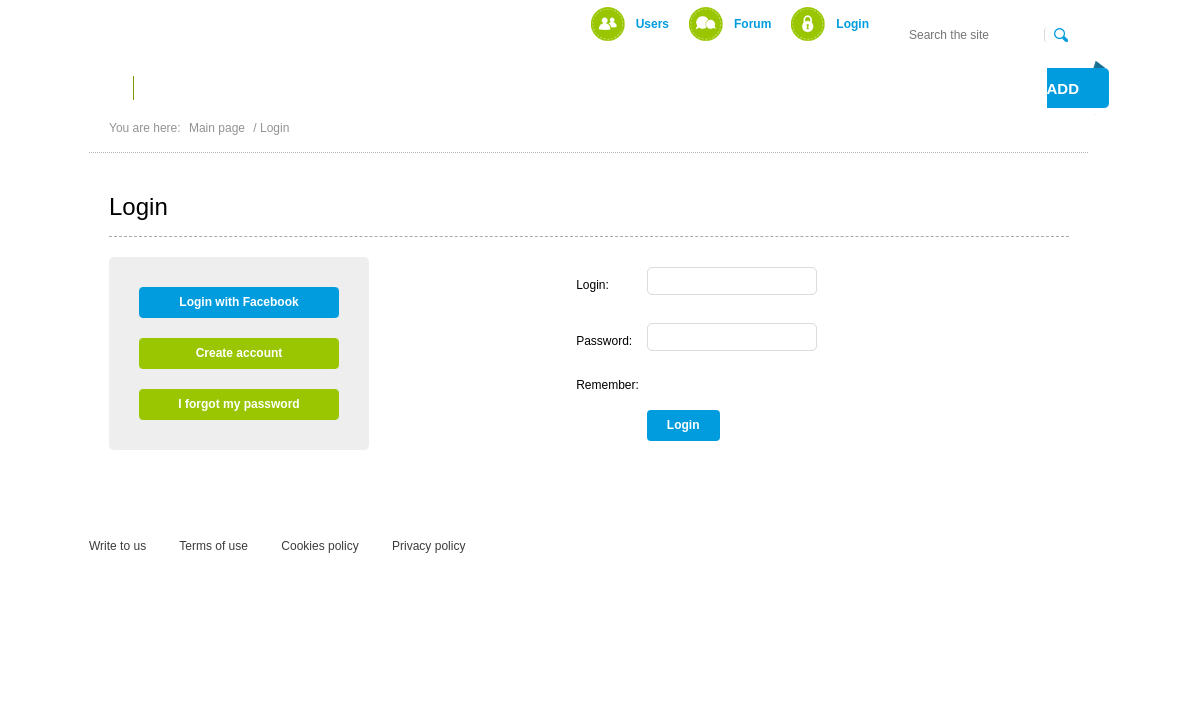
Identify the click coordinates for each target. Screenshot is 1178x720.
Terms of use (213, 546)
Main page (217, 128)
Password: (604, 341)
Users (652, 24)
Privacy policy (428, 546)
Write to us (117, 546)
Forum (752, 24)
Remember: (607, 385)
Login (852, 24)
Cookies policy (319, 546)
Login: (592, 285)
